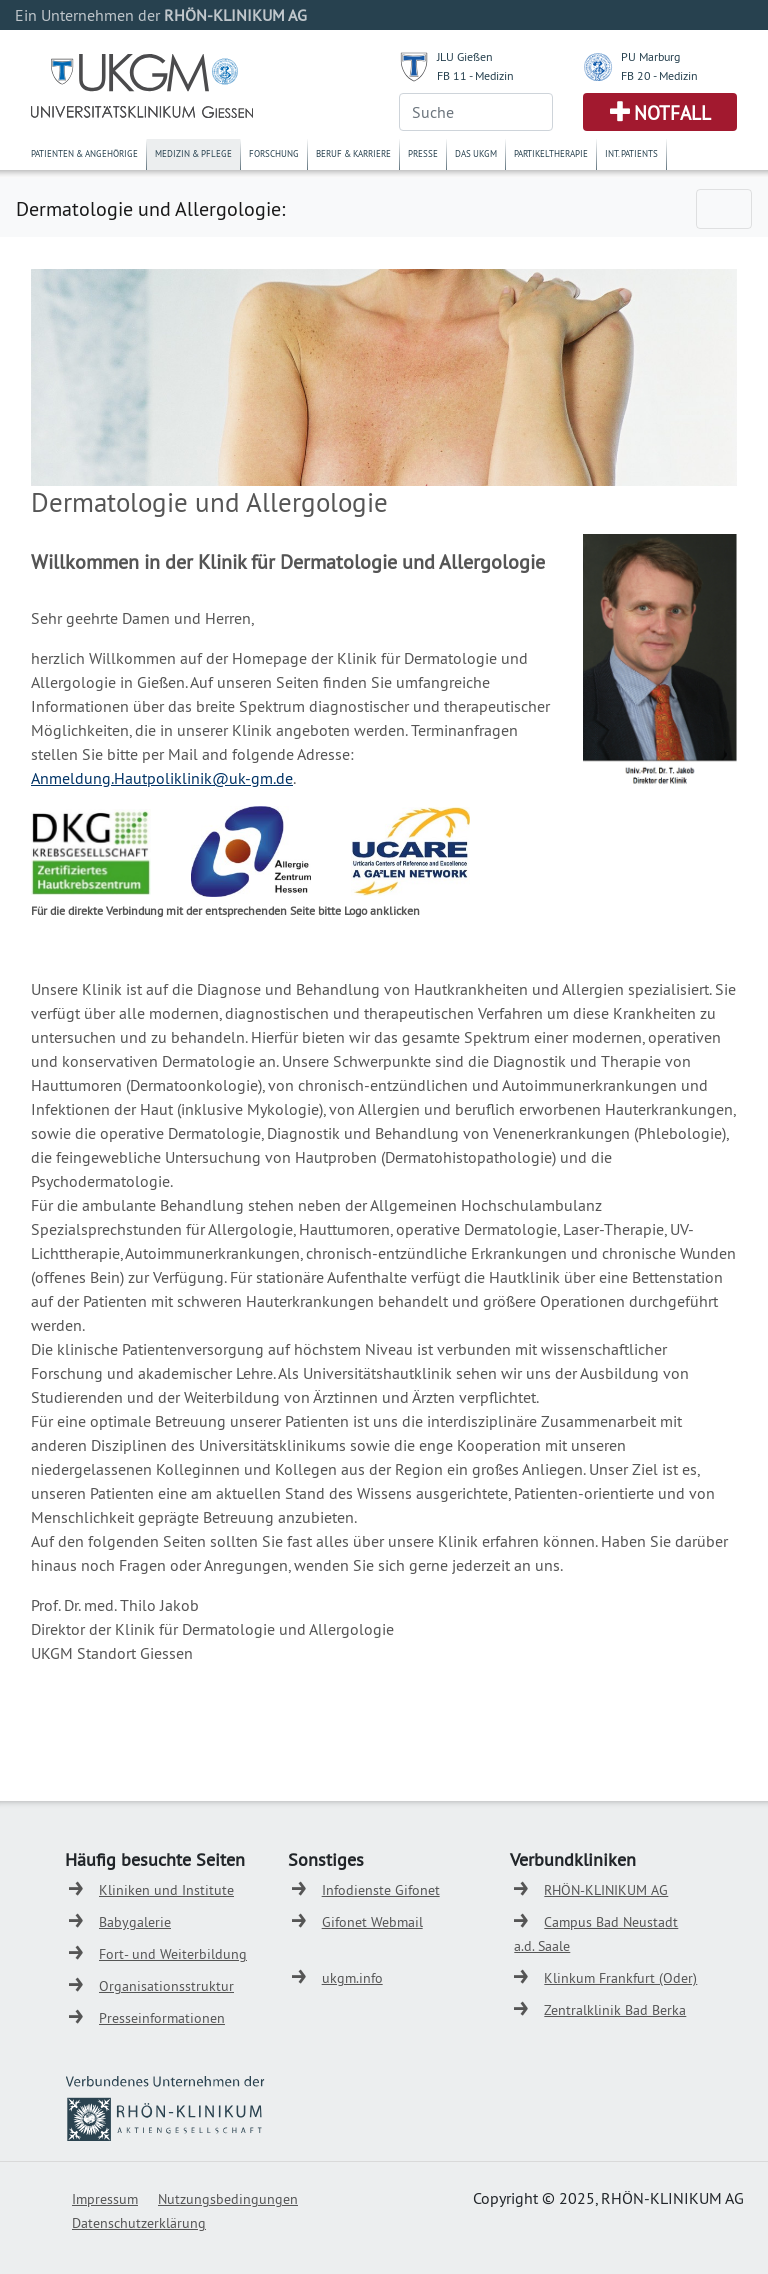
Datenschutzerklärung (139, 2223)
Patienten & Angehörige (84, 153)
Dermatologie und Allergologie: (150, 208)
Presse (423, 153)
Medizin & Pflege (193, 153)
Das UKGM (476, 153)
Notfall (672, 113)
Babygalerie (135, 1922)
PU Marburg (650, 56)
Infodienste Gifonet (381, 1890)
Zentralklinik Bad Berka (615, 2010)
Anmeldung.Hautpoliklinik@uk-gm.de (162, 778)
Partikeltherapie (551, 153)
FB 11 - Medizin (475, 75)
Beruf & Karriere (353, 153)
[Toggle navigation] (724, 209)
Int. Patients (631, 153)
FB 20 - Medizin (659, 75)
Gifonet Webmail (372, 1922)
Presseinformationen (162, 2018)
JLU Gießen (465, 56)
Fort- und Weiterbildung (173, 1954)
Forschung (274, 153)
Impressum (105, 2199)
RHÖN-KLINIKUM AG (606, 1890)
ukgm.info (352, 1978)
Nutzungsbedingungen (228, 2199)
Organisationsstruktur (166, 1986)
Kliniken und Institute (166, 1890)
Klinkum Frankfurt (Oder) (620, 1978)
